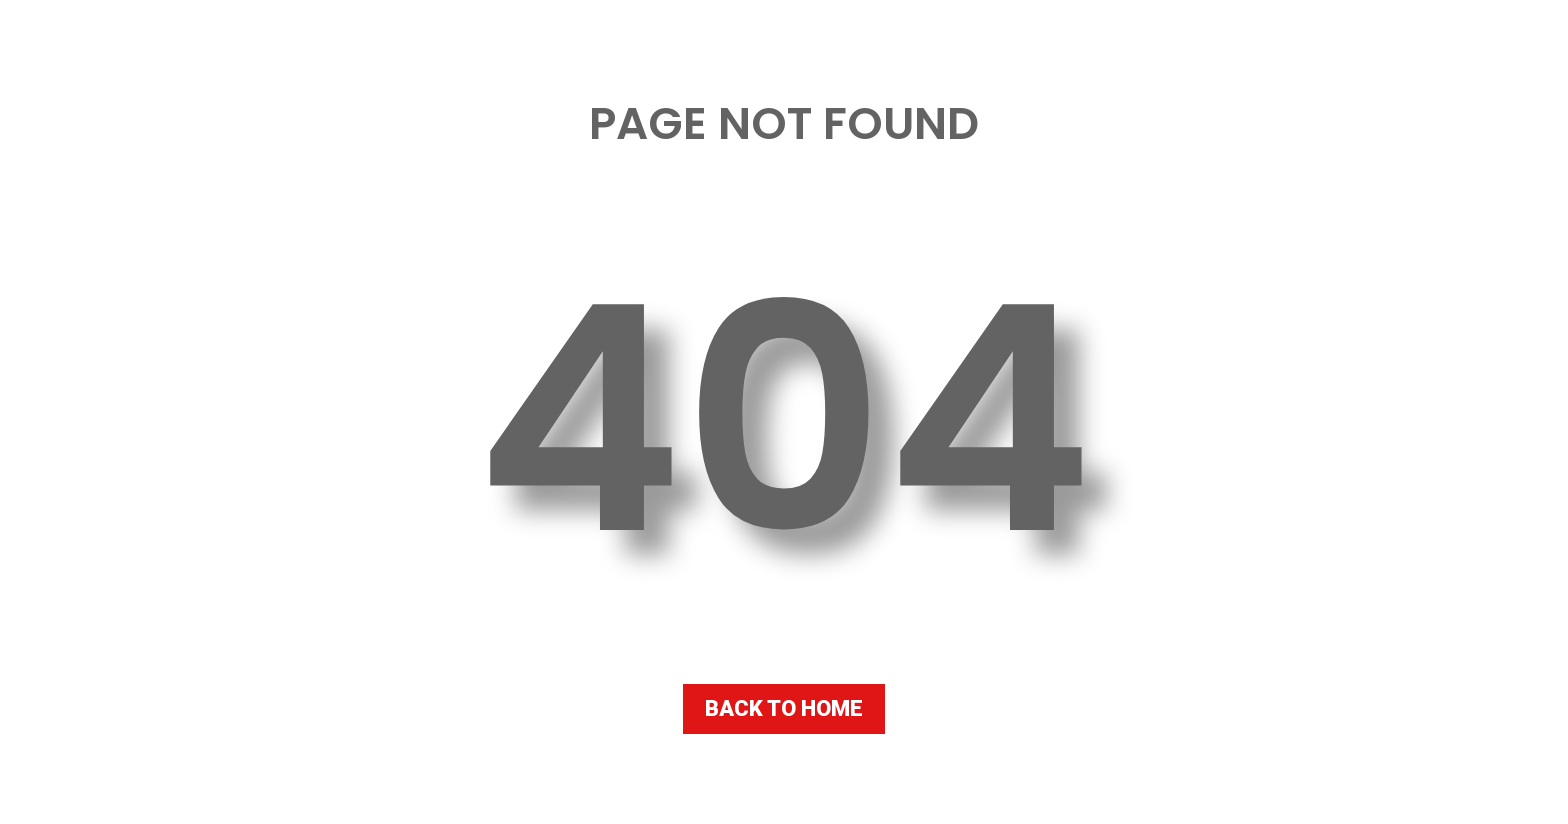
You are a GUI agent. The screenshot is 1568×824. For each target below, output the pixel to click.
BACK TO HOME (784, 708)
